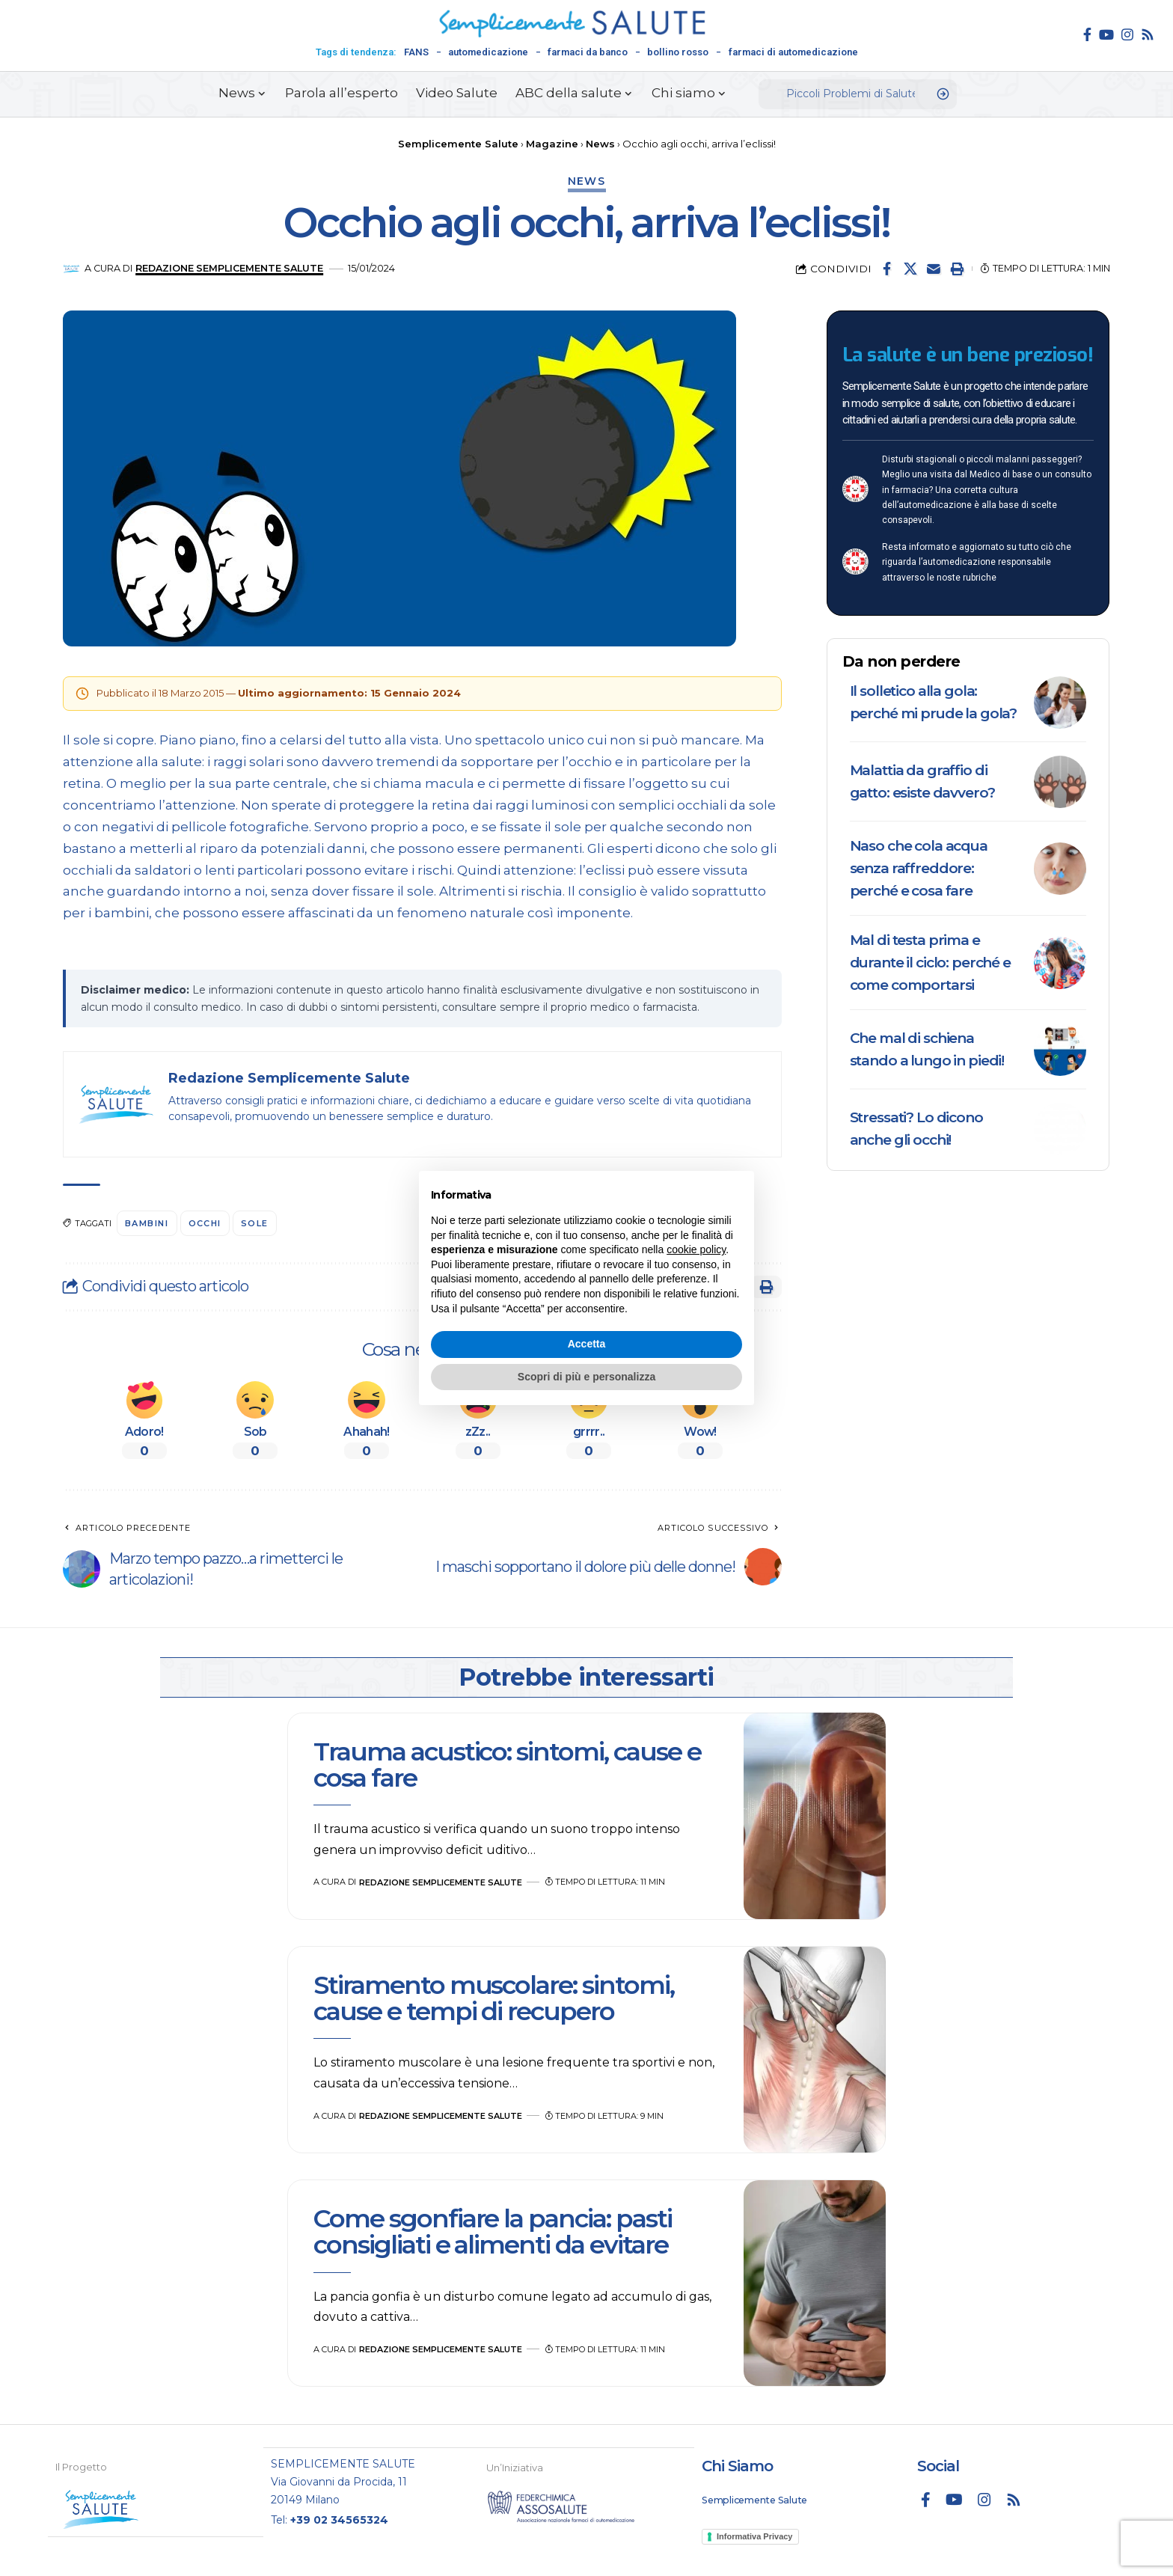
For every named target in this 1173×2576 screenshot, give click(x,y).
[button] (956, 269)
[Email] (933, 269)
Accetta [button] (587, 1344)
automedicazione (488, 52)
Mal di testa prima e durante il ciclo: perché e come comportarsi (930, 962)
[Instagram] (1127, 34)
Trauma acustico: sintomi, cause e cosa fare (507, 1764)
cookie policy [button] (696, 1249)
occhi (205, 1223)
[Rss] (1147, 34)
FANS (416, 52)
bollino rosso (677, 52)
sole (255, 1223)
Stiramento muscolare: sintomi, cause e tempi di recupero (493, 1998)
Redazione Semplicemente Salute (229, 268)
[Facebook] (1087, 34)
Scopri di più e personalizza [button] (586, 1377)
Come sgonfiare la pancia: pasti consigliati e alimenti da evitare (492, 2231)
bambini (147, 1223)
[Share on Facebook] (887, 269)
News (587, 181)
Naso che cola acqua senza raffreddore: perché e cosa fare (918, 868)
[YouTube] (1106, 34)
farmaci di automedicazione (793, 52)
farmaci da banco (588, 52)
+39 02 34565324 (339, 2519)
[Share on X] (910, 269)
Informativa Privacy (755, 2535)
